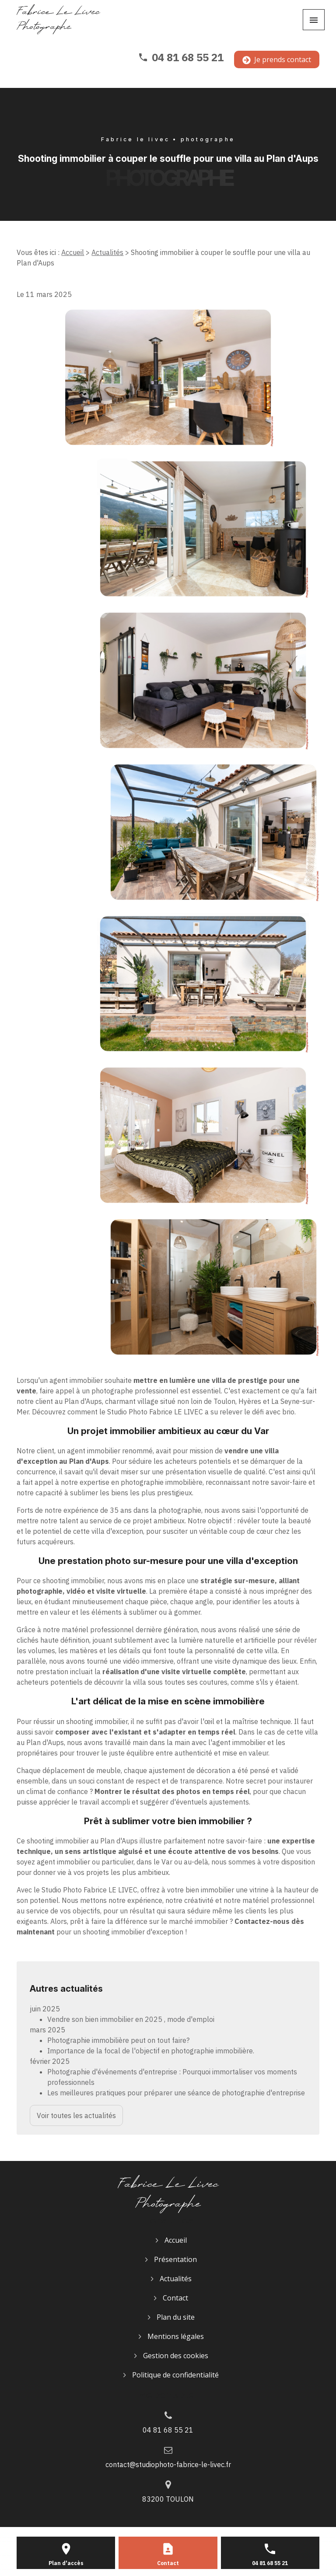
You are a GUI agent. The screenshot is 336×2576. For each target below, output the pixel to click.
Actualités (107, 252)
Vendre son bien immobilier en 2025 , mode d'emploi (130, 2019)
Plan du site (176, 2317)
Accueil (72, 252)
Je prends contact (276, 59)
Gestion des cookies (175, 2355)
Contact (175, 2298)
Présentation (175, 2259)
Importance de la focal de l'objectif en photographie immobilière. (150, 2050)
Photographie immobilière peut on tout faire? (118, 2040)
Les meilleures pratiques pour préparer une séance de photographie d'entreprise (176, 2092)
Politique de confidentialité (175, 2375)
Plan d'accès (66, 2563)
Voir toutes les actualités (76, 2115)
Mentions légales (175, 2336)
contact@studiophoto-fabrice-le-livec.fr (168, 2464)
